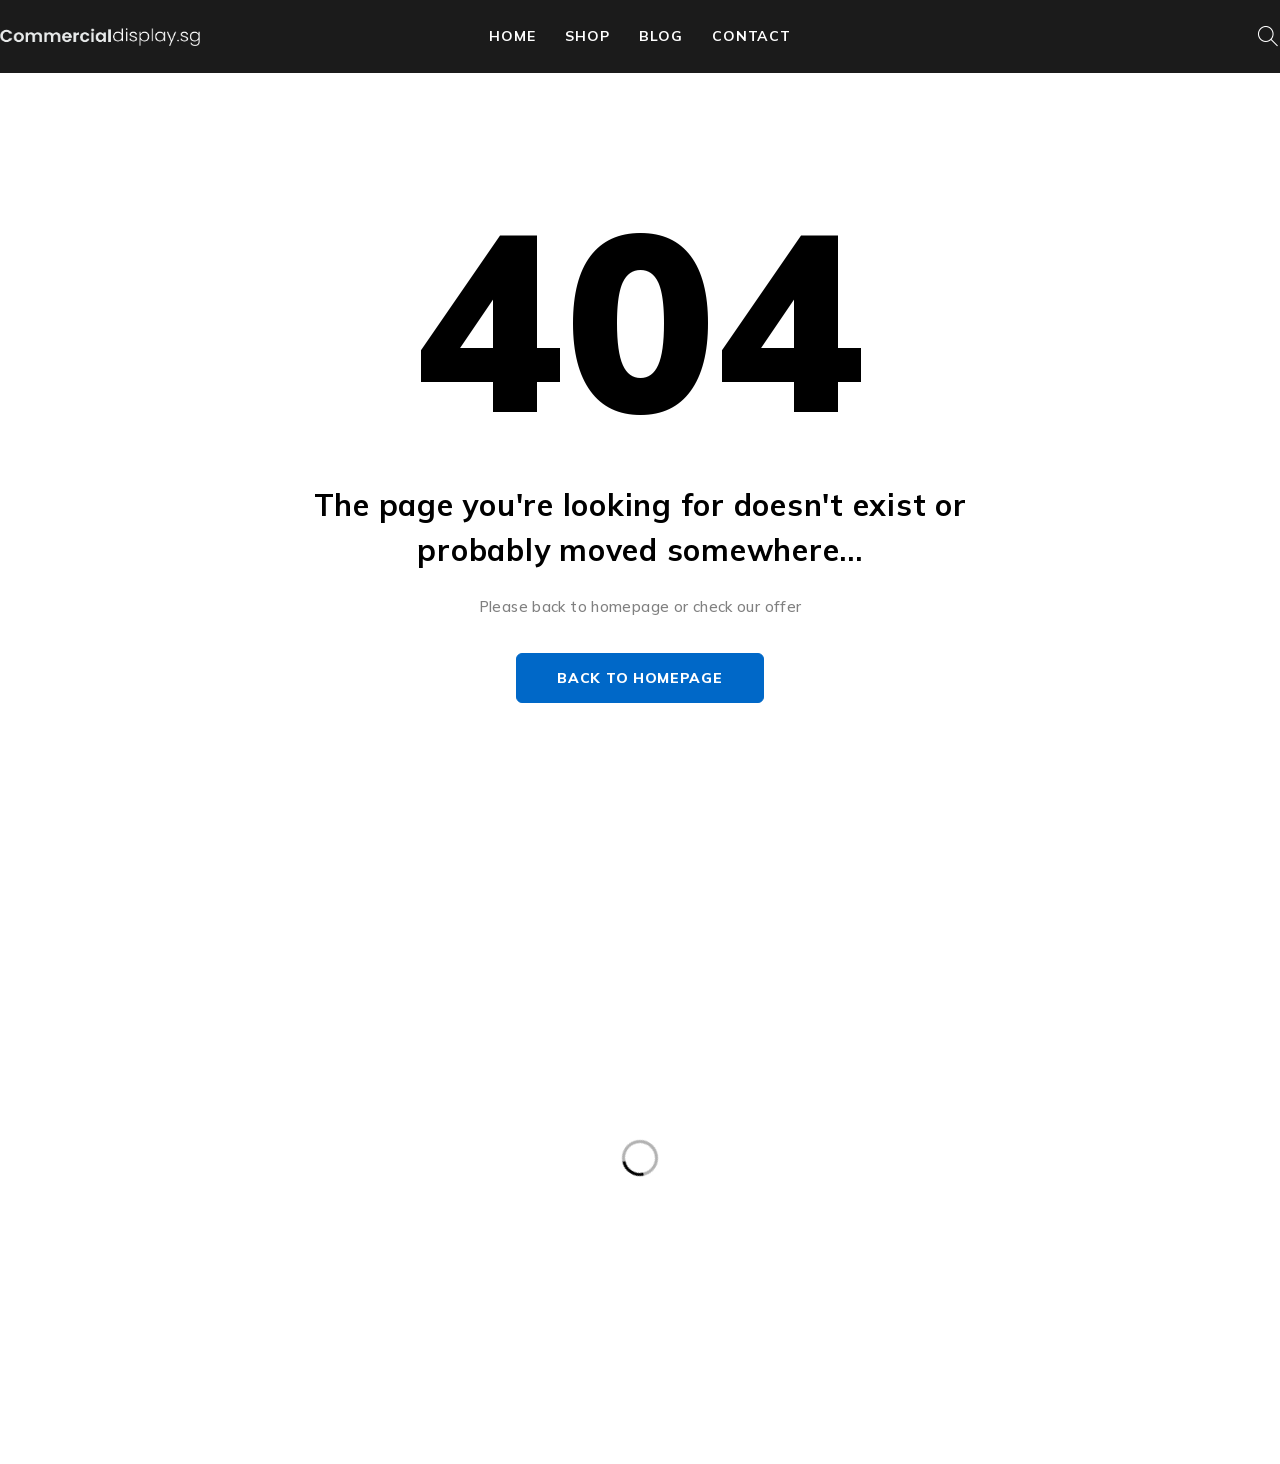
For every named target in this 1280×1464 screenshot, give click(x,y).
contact (751, 36)
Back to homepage (639, 678)
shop (587, 36)
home (512, 36)
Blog (660, 36)
